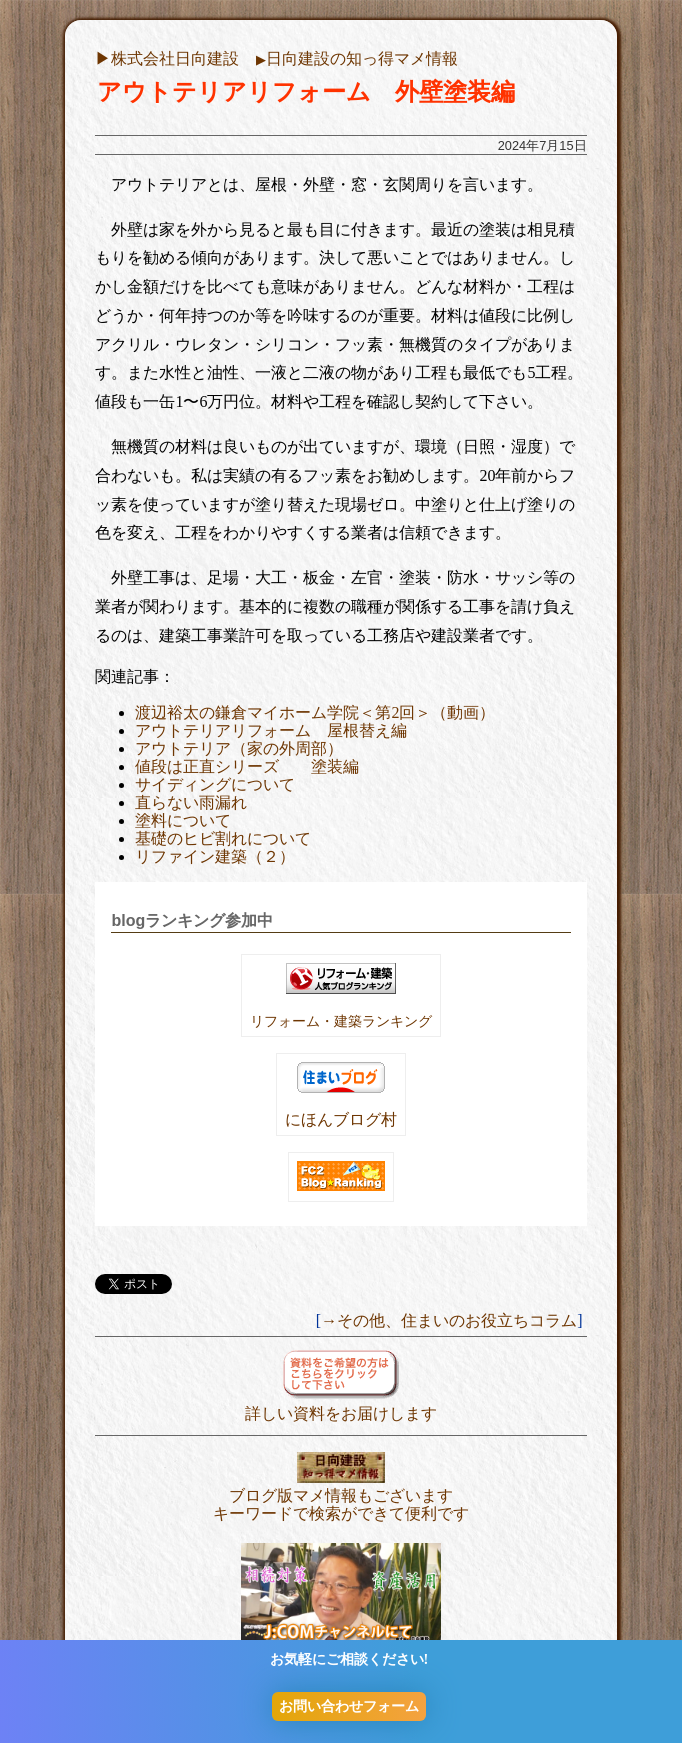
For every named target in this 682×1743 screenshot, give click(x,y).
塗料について (183, 820)
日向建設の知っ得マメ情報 (357, 58)
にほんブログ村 (341, 1120)
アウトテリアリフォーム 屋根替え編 (271, 730)
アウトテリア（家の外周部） (239, 748)
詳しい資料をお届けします (341, 1404)
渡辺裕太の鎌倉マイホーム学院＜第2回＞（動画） (315, 712)
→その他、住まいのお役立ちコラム (449, 1320)
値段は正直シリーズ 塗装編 (247, 766)
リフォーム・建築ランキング (341, 1021)
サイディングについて (215, 784)
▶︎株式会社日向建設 (167, 58)
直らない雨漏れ (191, 802)
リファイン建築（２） (215, 856)
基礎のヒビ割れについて (223, 838)
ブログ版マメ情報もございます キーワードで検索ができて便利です (341, 1495)
